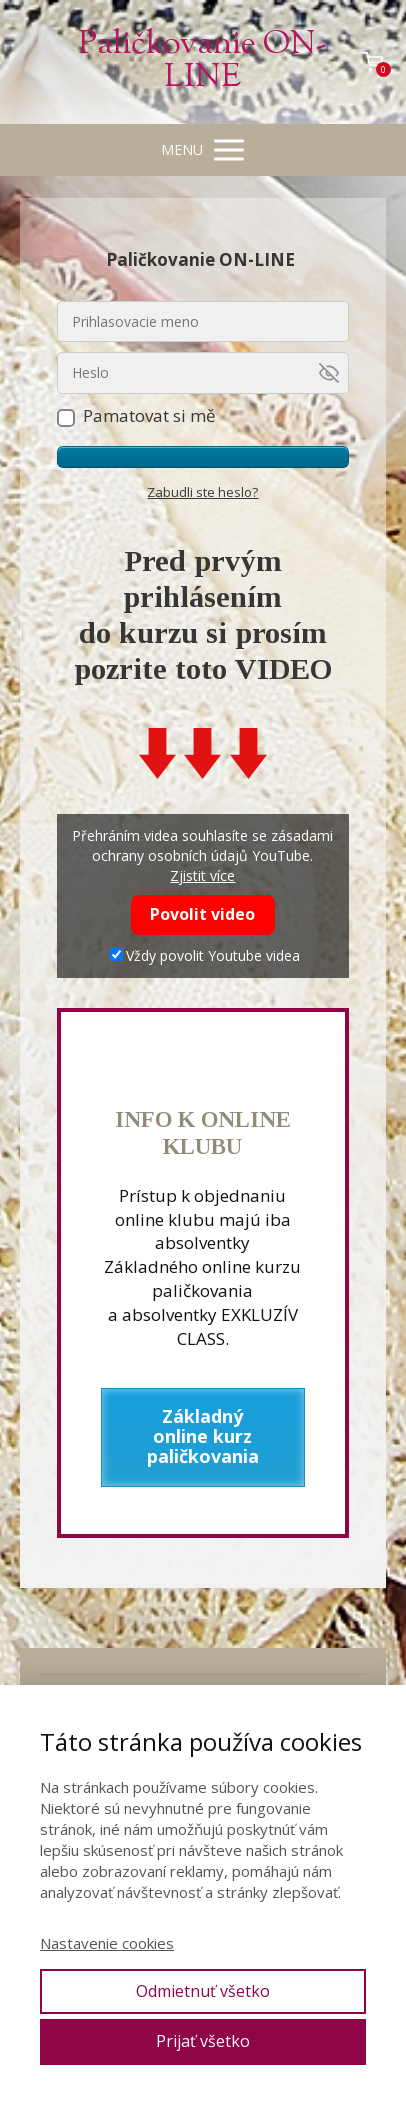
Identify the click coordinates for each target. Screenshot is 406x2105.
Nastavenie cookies (107, 1943)
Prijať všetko (203, 2041)
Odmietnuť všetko (203, 1991)
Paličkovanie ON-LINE (202, 62)
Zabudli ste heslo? (202, 492)
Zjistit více (202, 875)
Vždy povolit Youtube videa (205, 955)
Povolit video (202, 914)
